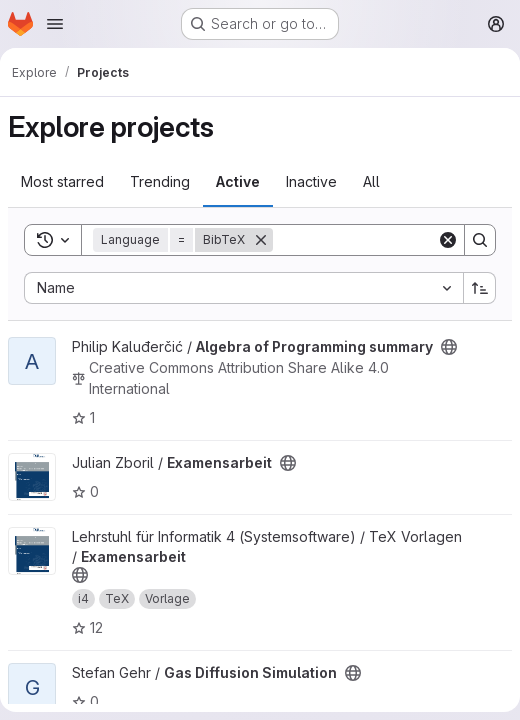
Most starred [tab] (62, 181)
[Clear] (448, 240)
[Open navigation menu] (55, 24)
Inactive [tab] (311, 181)
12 (87, 627)
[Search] (397, 240)
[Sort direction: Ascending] (480, 288)
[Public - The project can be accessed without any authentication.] (449, 347)
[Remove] (261, 240)
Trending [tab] (160, 181)
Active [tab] (238, 181)
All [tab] (371, 181)
